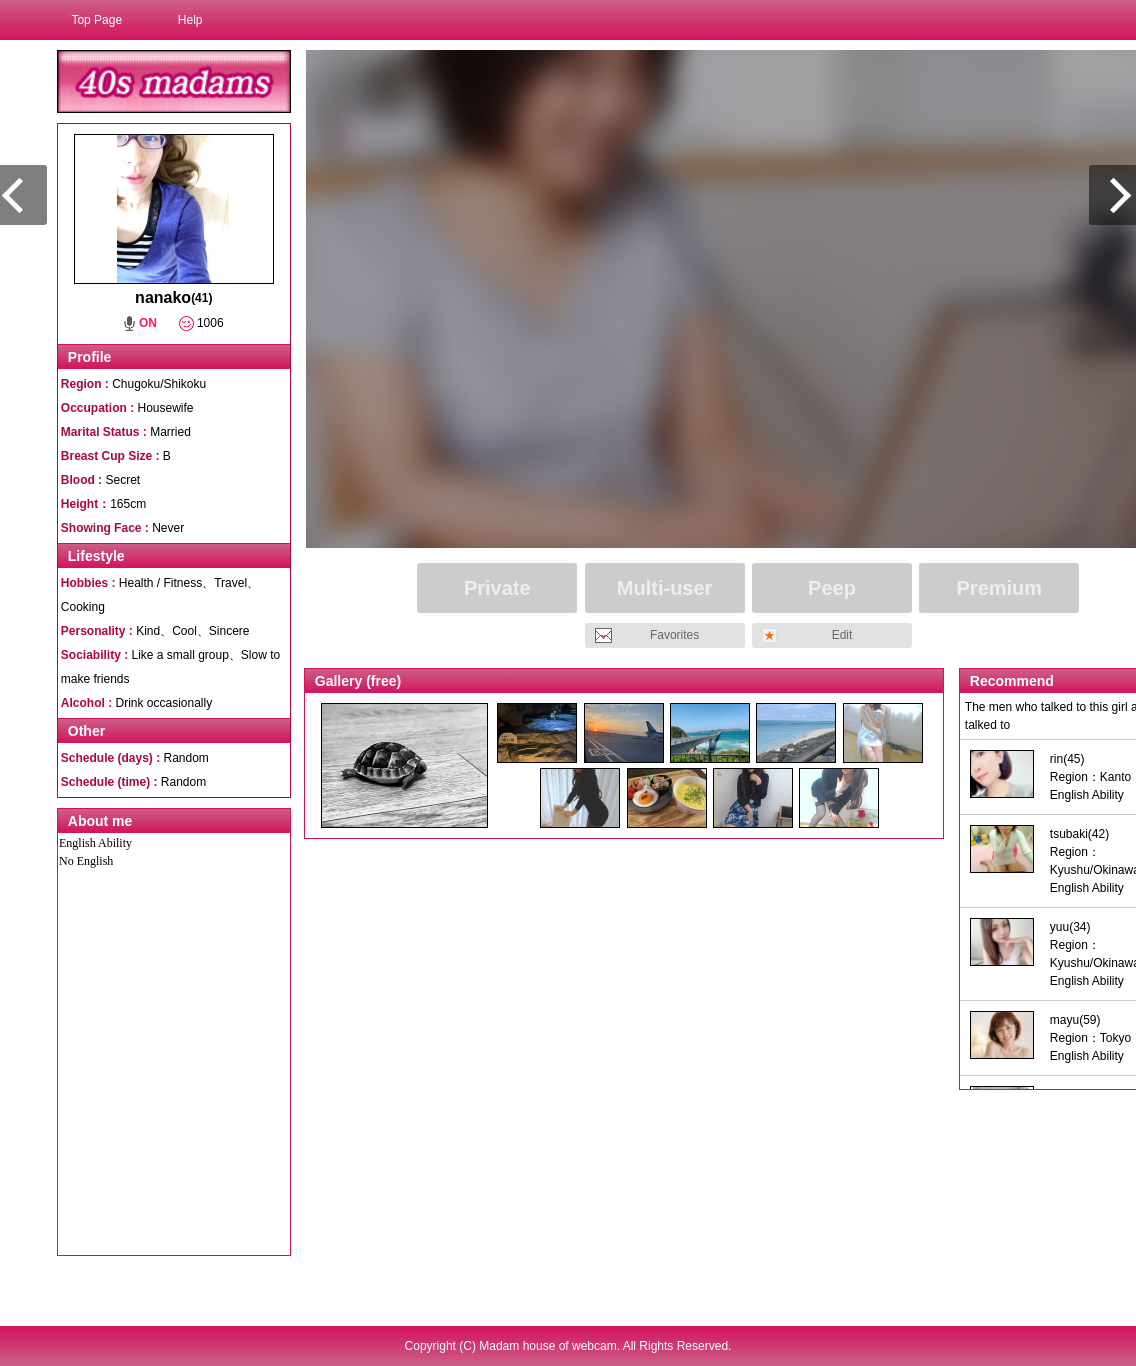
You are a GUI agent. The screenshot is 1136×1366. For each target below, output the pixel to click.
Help (190, 20)
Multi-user (665, 588)
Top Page (96, 20)
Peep (832, 588)
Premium (1000, 588)
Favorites (674, 635)
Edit (842, 635)
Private (497, 588)
